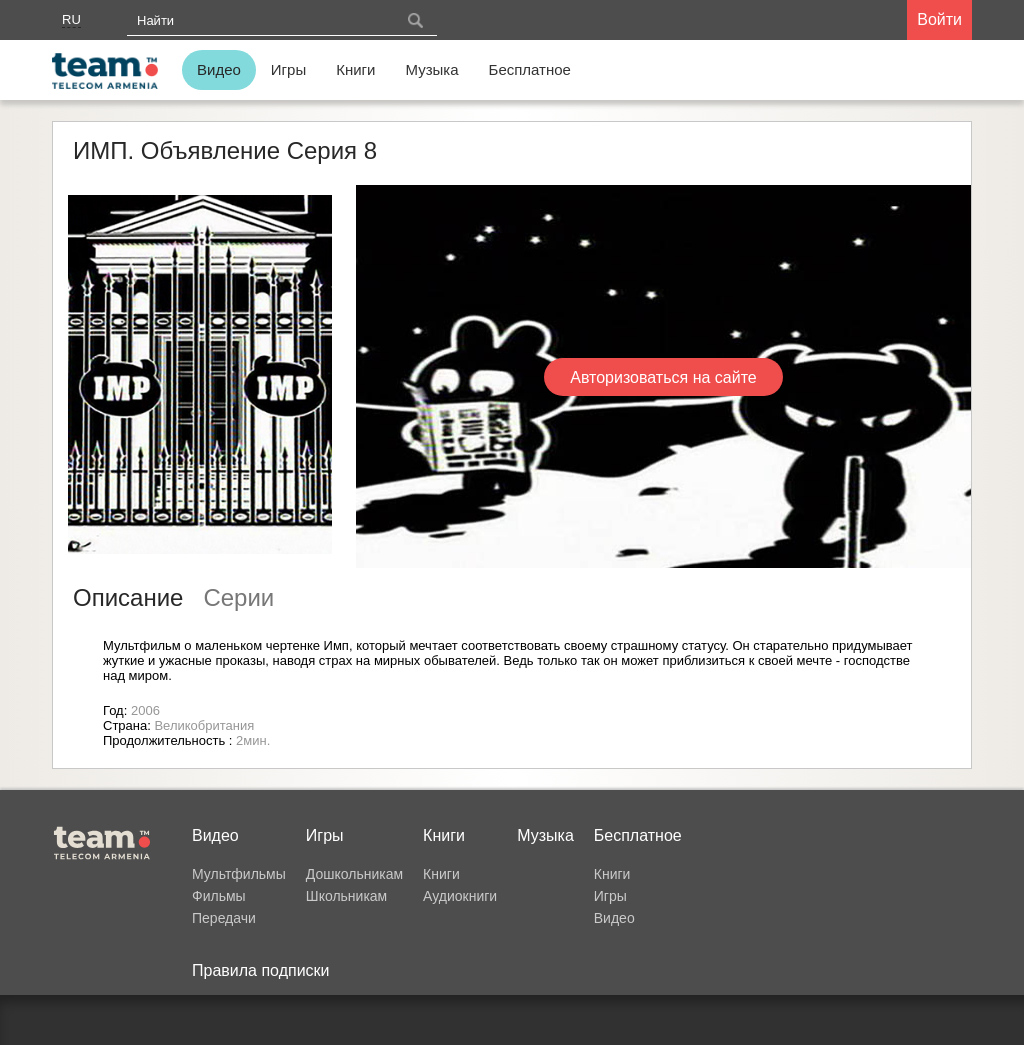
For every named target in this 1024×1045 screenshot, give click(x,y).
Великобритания (204, 725)
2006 (145, 710)
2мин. (253, 740)
